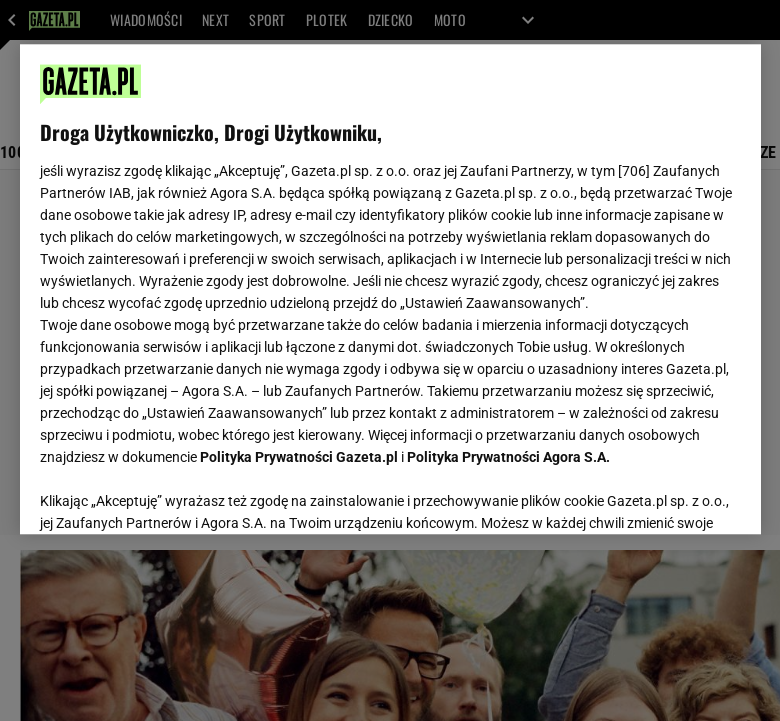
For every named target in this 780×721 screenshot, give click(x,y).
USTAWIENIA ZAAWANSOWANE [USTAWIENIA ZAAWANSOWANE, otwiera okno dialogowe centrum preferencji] (170, 494)
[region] (390, 289)
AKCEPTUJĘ (672, 495)
